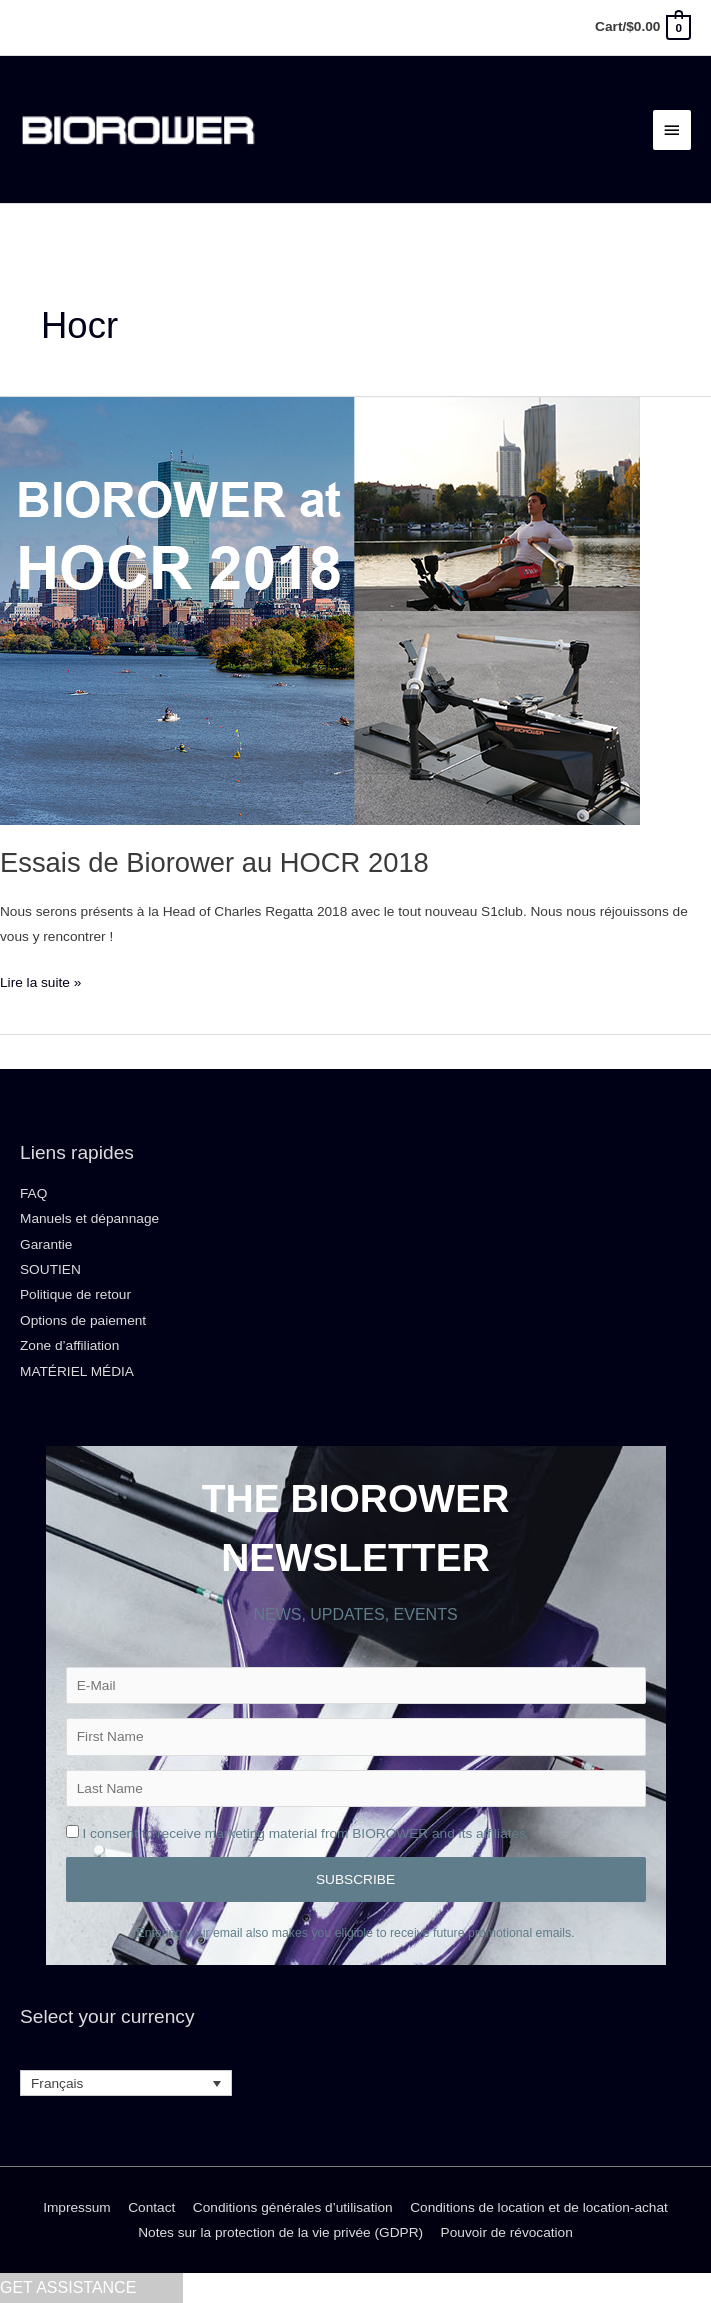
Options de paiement (83, 1320)
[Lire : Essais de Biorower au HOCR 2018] (320, 610)
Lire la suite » (40, 980)
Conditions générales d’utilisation (293, 2207)
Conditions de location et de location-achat (539, 2207)
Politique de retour (75, 1294)
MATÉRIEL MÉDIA (77, 1371)
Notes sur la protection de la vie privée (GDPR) (280, 2232)
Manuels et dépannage (89, 1218)
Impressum (77, 2207)
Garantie (46, 1244)
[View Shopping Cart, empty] (642, 26)
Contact (151, 2207)
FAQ (33, 1193)
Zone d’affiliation (69, 1345)
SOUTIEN (50, 1269)
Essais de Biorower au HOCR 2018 (214, 862)
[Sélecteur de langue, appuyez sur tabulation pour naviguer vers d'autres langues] (126, 2083)
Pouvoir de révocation (507, 2232)
